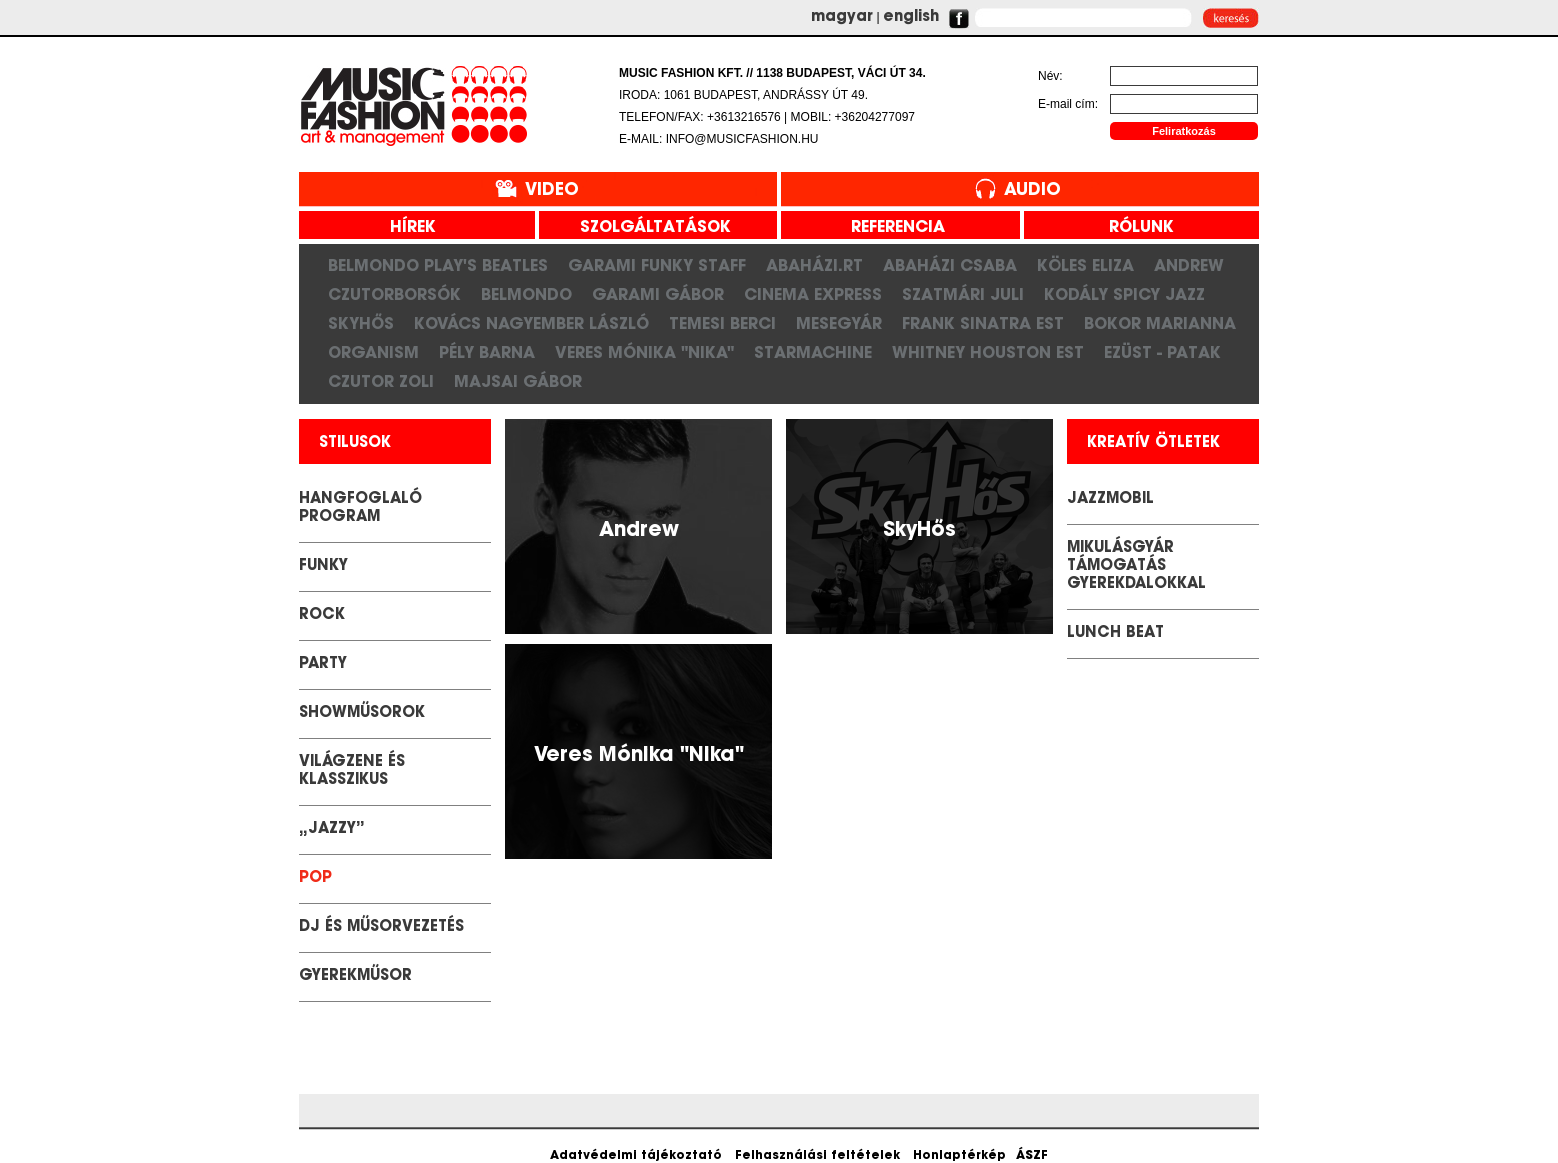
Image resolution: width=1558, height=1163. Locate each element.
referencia (890, 228)
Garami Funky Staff (657, 265)
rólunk (1134, 228)
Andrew (1189, 265)
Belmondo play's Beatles (438, 265)
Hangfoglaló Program (360, 508)
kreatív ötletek (1153, 443)
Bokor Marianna (1160, 323)
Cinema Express (813, 294)
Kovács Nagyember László (531, 323)
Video (552, 190)
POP (315, 878)
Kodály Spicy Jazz (1124, 294)
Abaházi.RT (814, 265)
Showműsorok (362, 713)
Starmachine (813, 352)
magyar (842, 17)
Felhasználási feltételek (817, 1156)
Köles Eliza (1085, 265)
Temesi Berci (722, 323)
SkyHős (361, 323)
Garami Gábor (658, 294)
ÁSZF (1032, 1156)
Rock (322, 615)
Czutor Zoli (381, 381)
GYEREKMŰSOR (355, 976)
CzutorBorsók (394, 294)
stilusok (355, 443)
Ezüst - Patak (1162, 352)
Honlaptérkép (959, 1156)
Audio (1032, 190)
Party (323, 664)
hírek (405, 228)
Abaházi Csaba (950, 265)
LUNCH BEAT (1115, 633)
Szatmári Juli (963, 294)
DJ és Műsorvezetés (381, 927)
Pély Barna (487, 352)
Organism (373, 352)
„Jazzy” (332, 829)
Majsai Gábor (518, 381)
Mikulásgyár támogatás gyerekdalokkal (1136, 566)
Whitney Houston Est (988, 352)
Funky (323, 566)
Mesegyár (839, 323)
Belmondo (526, 294)
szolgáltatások (648, 228)
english (911, 17)
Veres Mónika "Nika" (644, 352)
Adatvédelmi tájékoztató (636, 1156)
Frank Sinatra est (983, 323)
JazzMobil (1110, 499)
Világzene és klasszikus (352, 771)
